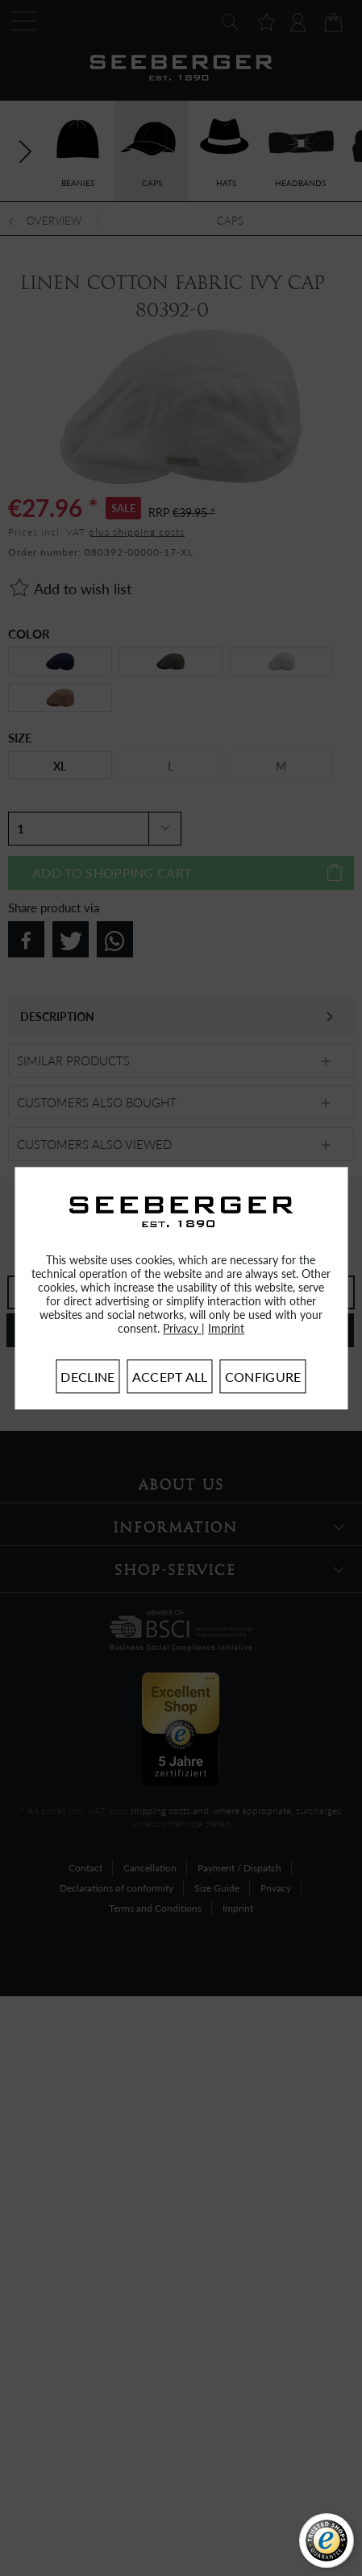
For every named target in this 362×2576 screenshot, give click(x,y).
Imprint (226, 1328)
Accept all (170, 1376)
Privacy (182, 1328)
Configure (263, 1376)
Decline (87, 1376)
